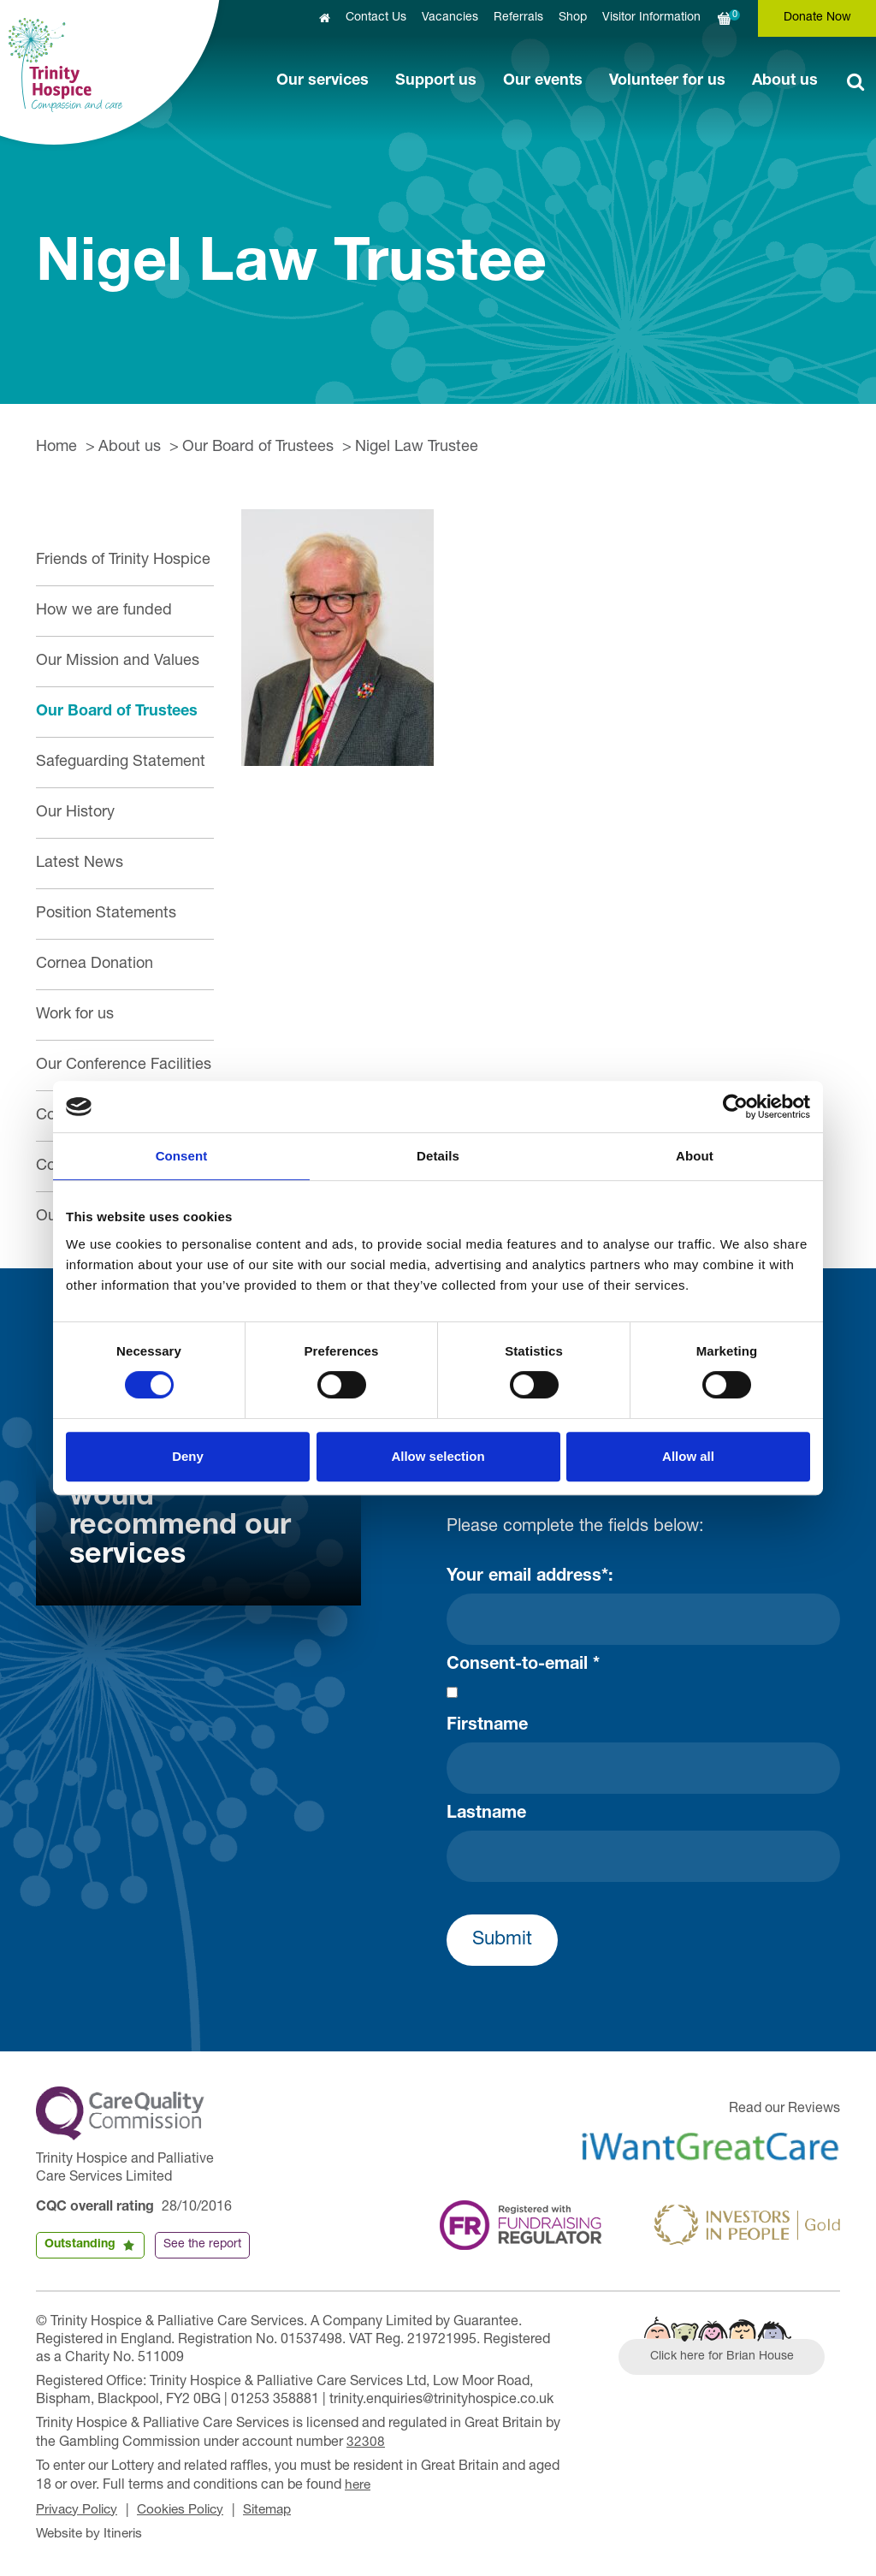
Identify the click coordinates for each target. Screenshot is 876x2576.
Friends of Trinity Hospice (123, 560)
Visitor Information (651, 18)
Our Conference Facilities (123, 1065)
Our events (543, 81)
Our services (322, 81)
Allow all (688, 1456)
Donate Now (817, 18)
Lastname (486, 1814)
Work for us (75, 1015)
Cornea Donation (94, 964)
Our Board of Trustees (258, 447)
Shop (573, 18)
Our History (75, 813)
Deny (188, 1456)
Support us (435, 81)
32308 (365, 2442)
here (358, 2484)
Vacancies (450, 18)
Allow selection (437, 1456)
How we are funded (104, 611)
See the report (202, 2245)
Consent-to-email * (523, 1665)
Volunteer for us (667, 81)
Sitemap (279, 2508)
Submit (502, 1940)
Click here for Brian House (726, 2359)
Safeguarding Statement (120, 762)
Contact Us (376, 18)
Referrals (518, 18)
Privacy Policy (79, 2508)
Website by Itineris (92, 2531)
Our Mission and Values (117, 661)
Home (56, 447)
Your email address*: (530, 1577)
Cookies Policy (188, 2508)
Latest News (79, 863)
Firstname (487, 1726)
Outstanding (79, 2245)
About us (785, 81)
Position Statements (106, 914)
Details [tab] (438, 1156)
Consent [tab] (182, 1156)
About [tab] (694, 1156)
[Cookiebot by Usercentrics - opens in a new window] (735, 1106)
